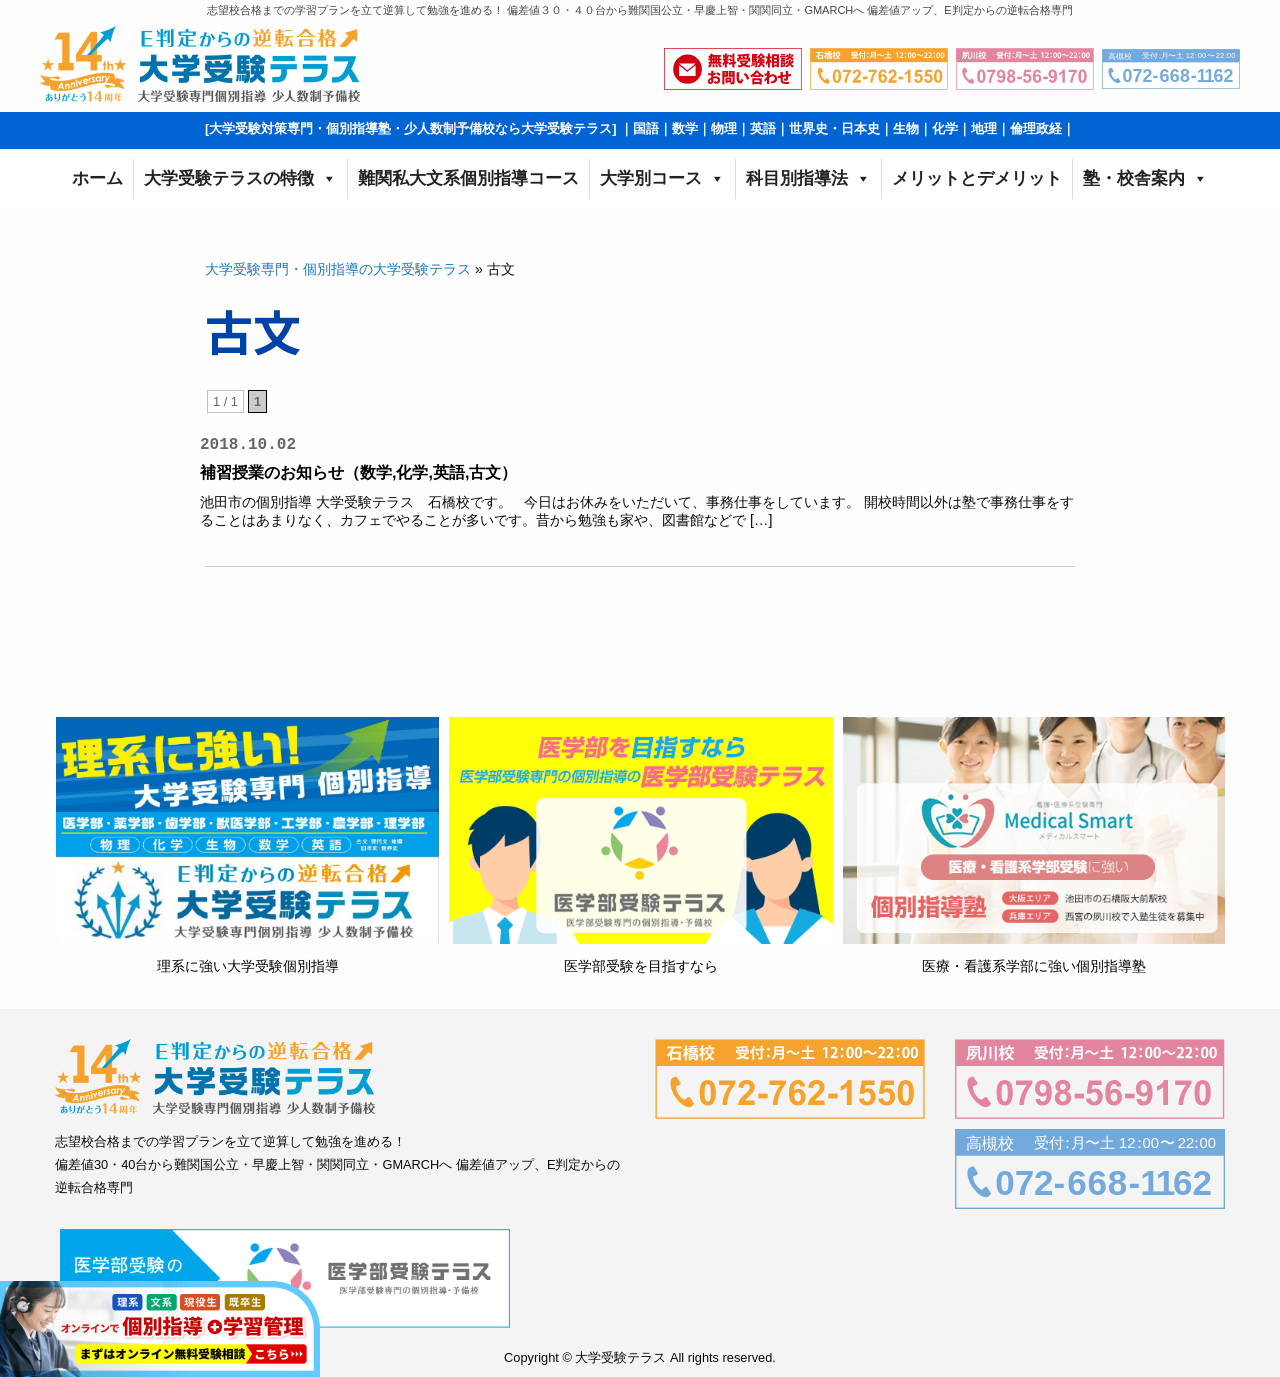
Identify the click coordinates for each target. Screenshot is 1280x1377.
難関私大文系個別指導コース (468, 178)
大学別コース (662, 179)
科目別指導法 (808, 179)
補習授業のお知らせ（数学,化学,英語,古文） (358, 472)
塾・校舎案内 (1145, 179)
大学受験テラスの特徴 (240, 179)
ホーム (97, 178)
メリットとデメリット (977, 178)
